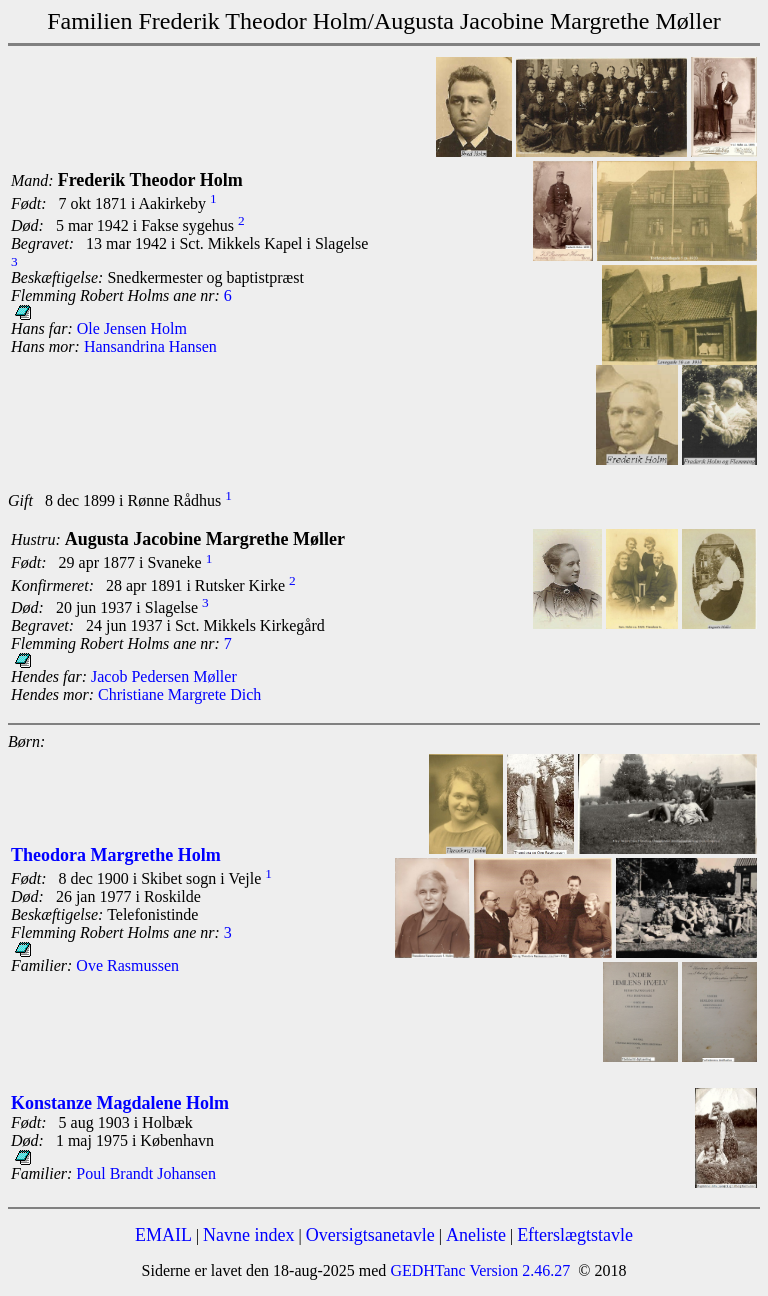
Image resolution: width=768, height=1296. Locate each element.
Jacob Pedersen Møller (164, 676)
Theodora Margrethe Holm (116, 855)
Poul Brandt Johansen (146, 1173)
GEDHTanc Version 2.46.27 (478, 1270)
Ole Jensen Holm (132, 328)
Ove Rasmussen (127, 965)
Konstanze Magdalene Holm (120, 1103)
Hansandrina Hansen (150, 346)
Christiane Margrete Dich (179, 694)
